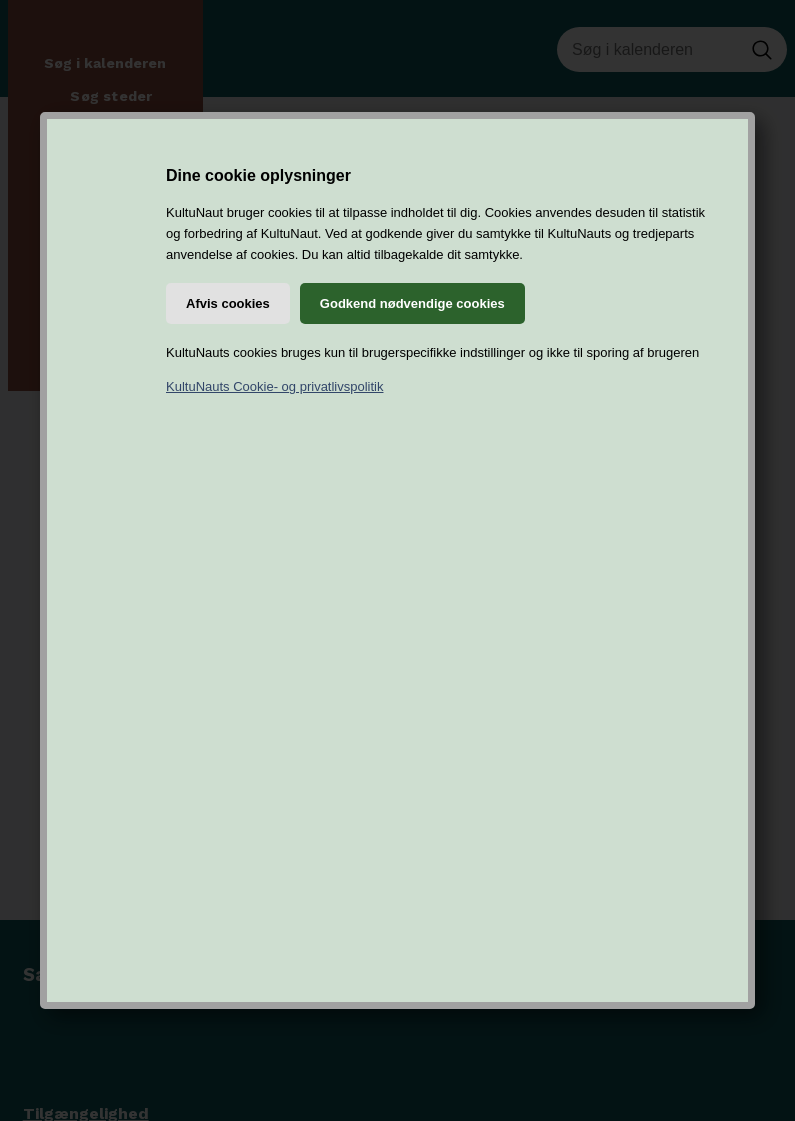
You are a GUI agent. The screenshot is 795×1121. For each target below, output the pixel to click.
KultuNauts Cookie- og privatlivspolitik (274, 386)
